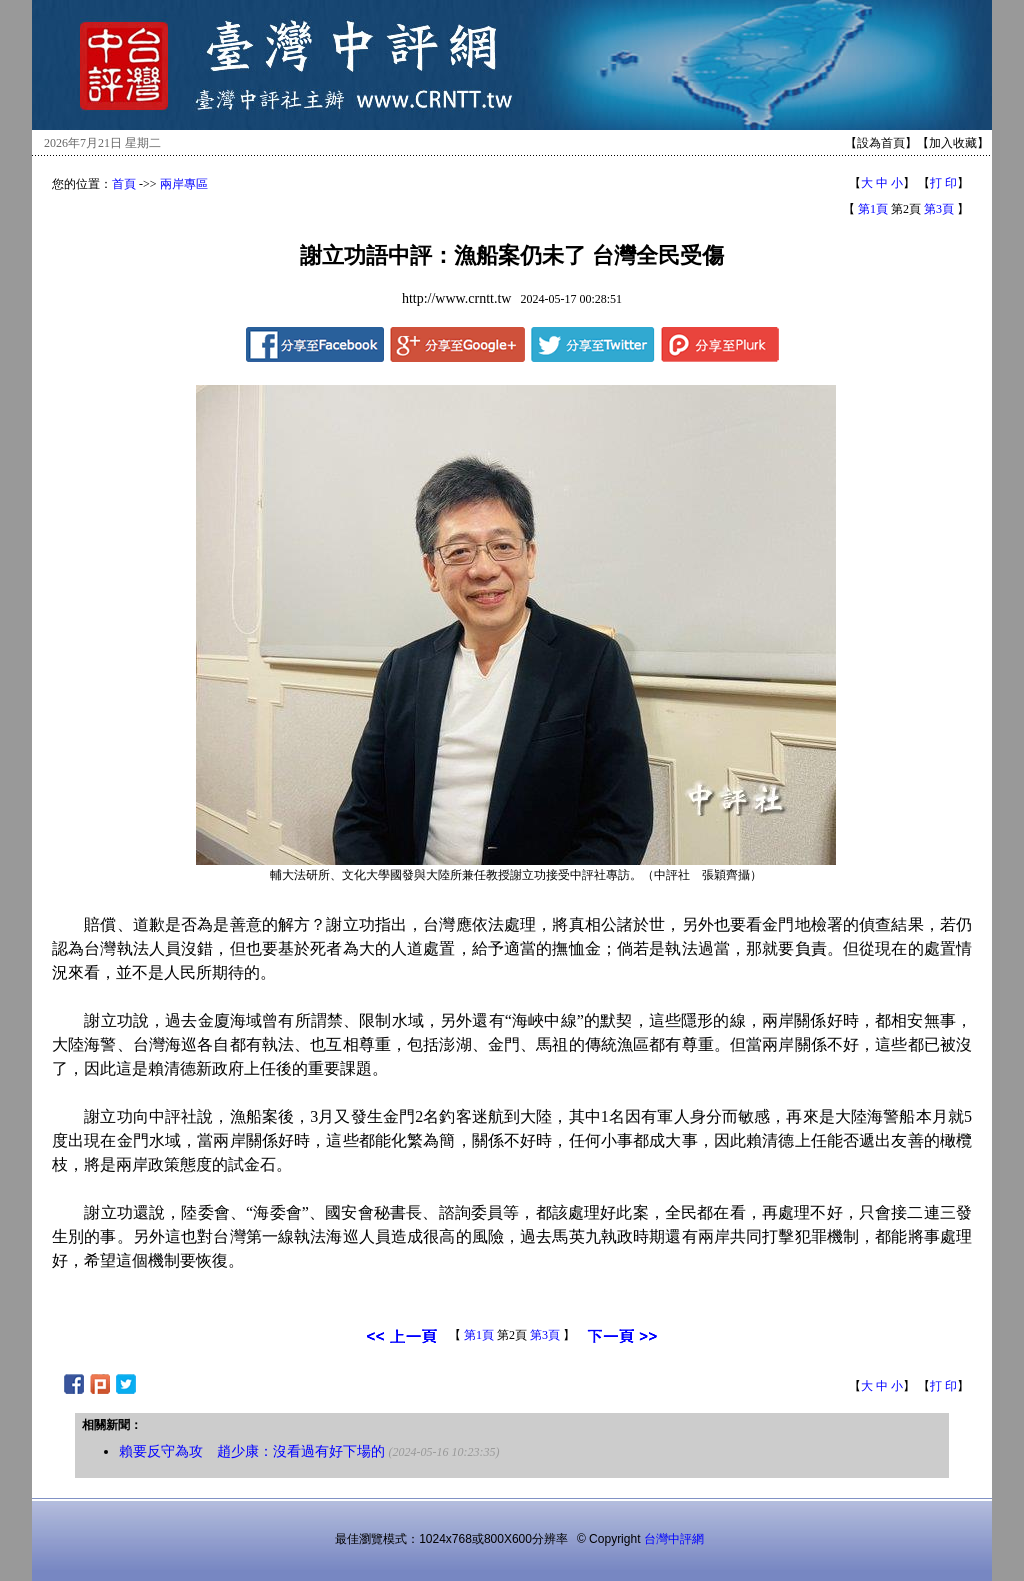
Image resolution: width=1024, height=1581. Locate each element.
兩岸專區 (184, 184)
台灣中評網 (674, 1539)
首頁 (124, 184)
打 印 (943, 183)
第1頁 (873, 209)
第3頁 (939, 209)
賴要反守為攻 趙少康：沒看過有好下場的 (252, 1451)
